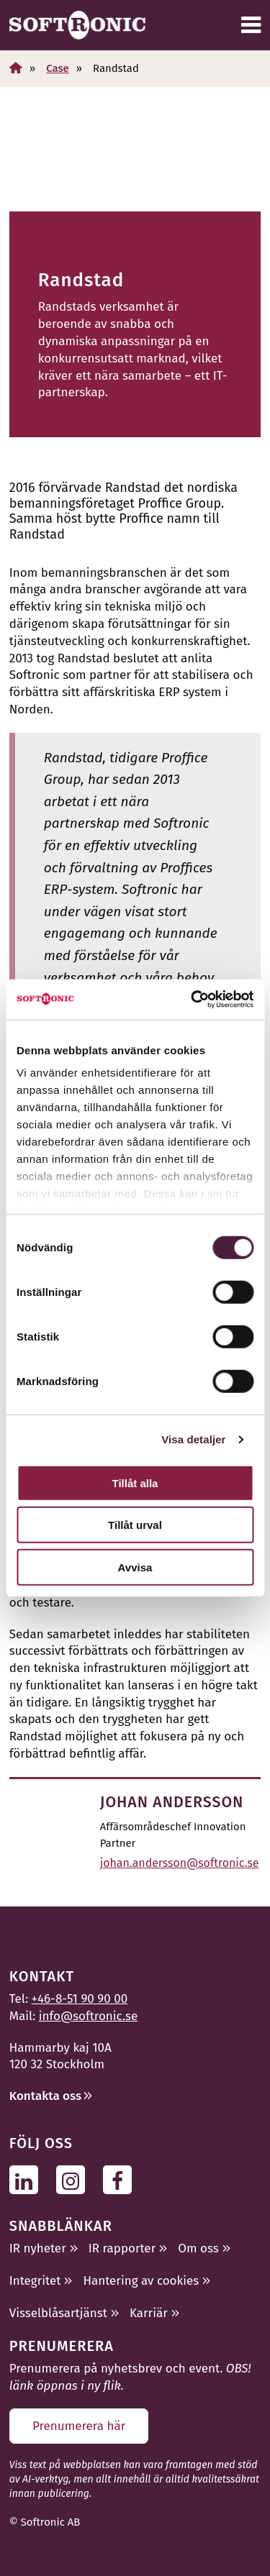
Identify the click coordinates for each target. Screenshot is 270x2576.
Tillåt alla (135, 1482)
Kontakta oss (45, 2096)
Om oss (198, 2248)
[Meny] (251, 25)
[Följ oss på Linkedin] (27, 2179)
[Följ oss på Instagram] (74, 2179)
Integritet (35, 2280)
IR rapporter (122, 2248)
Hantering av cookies (141, 2280)
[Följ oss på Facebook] (121, 2179)
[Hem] (15, 68)
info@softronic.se (88, 2016)
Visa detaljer (193, 1439)
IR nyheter (37, 2248)
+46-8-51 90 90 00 (80, 1998)
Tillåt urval (135, 1525)
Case (57, 68)
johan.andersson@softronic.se (179, 1863)
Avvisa (135, 1567)
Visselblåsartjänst (58, 2313)
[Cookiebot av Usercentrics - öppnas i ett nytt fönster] (192, 999)
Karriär (149, 2313)
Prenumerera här (78, 2426)
